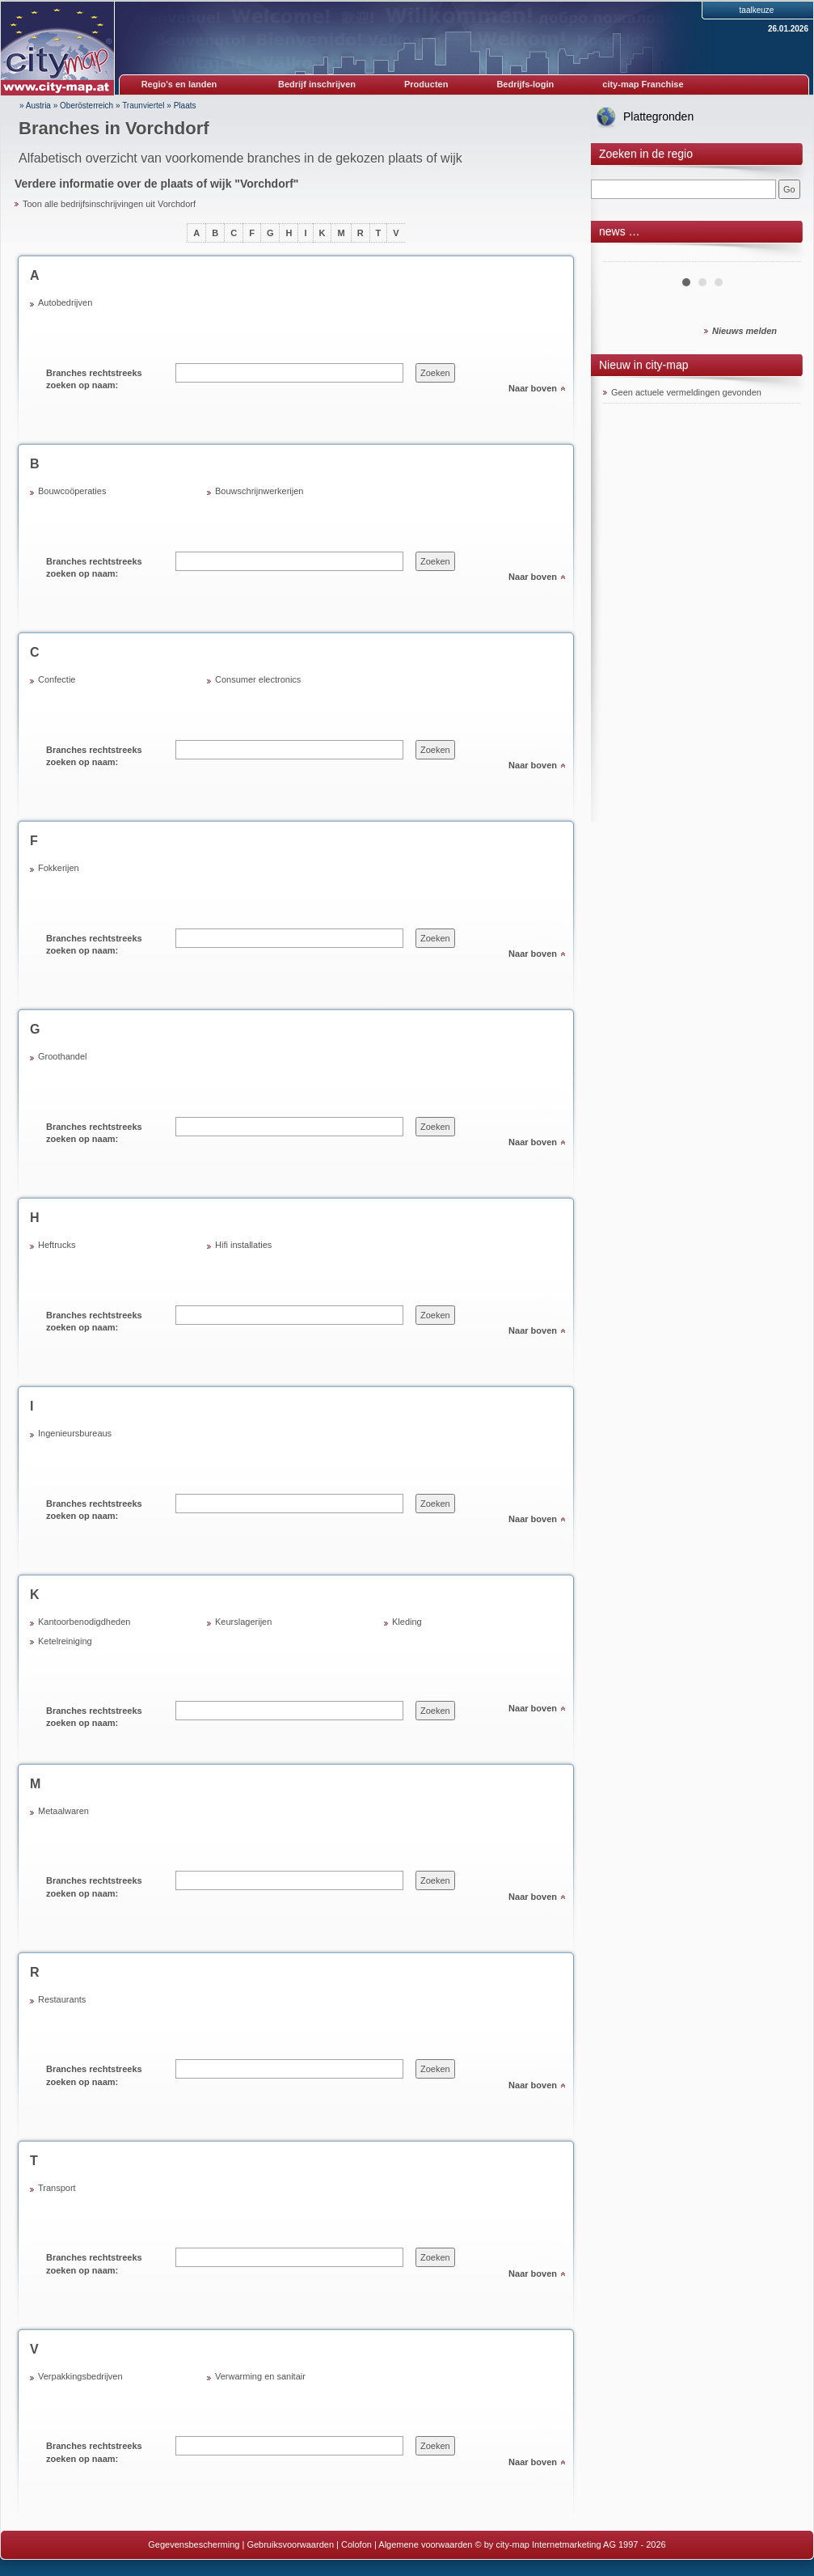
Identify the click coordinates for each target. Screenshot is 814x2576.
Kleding (407, 1621)
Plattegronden (658, 116)
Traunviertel (143, 105)
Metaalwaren (63, 1811)
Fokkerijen (58, 868)
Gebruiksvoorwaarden (290, 2544)
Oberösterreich (86, 105)
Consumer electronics (258, 679)
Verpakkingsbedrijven (80, 2376)
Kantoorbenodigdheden (84, 1621)
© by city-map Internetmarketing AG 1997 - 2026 (570, 2544)
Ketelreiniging (65, 1641)
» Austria (35, 105)
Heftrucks (56, 1245)
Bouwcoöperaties (72, 491)
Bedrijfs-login (525, 84)
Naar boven (532, 388)
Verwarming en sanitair (260, 2376)
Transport (57, 2188)
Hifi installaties (243, 1245)
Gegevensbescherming (193, 2544)
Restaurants (62, 1999)
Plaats (185, 105)
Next (780, 256)
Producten (426, 84)
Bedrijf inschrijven (317, 84)
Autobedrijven (65, 302)
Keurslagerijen (243, 1621)
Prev (624, 256)
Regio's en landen (179, 84)
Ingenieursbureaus (75, 1433)
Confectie (56, 679)
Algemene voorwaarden (425, 2544)
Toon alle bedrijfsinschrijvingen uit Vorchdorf (109, 204)
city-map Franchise (642, 84)
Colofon (356, 2544)
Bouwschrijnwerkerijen (259, 491)
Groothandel (62, 1056)
